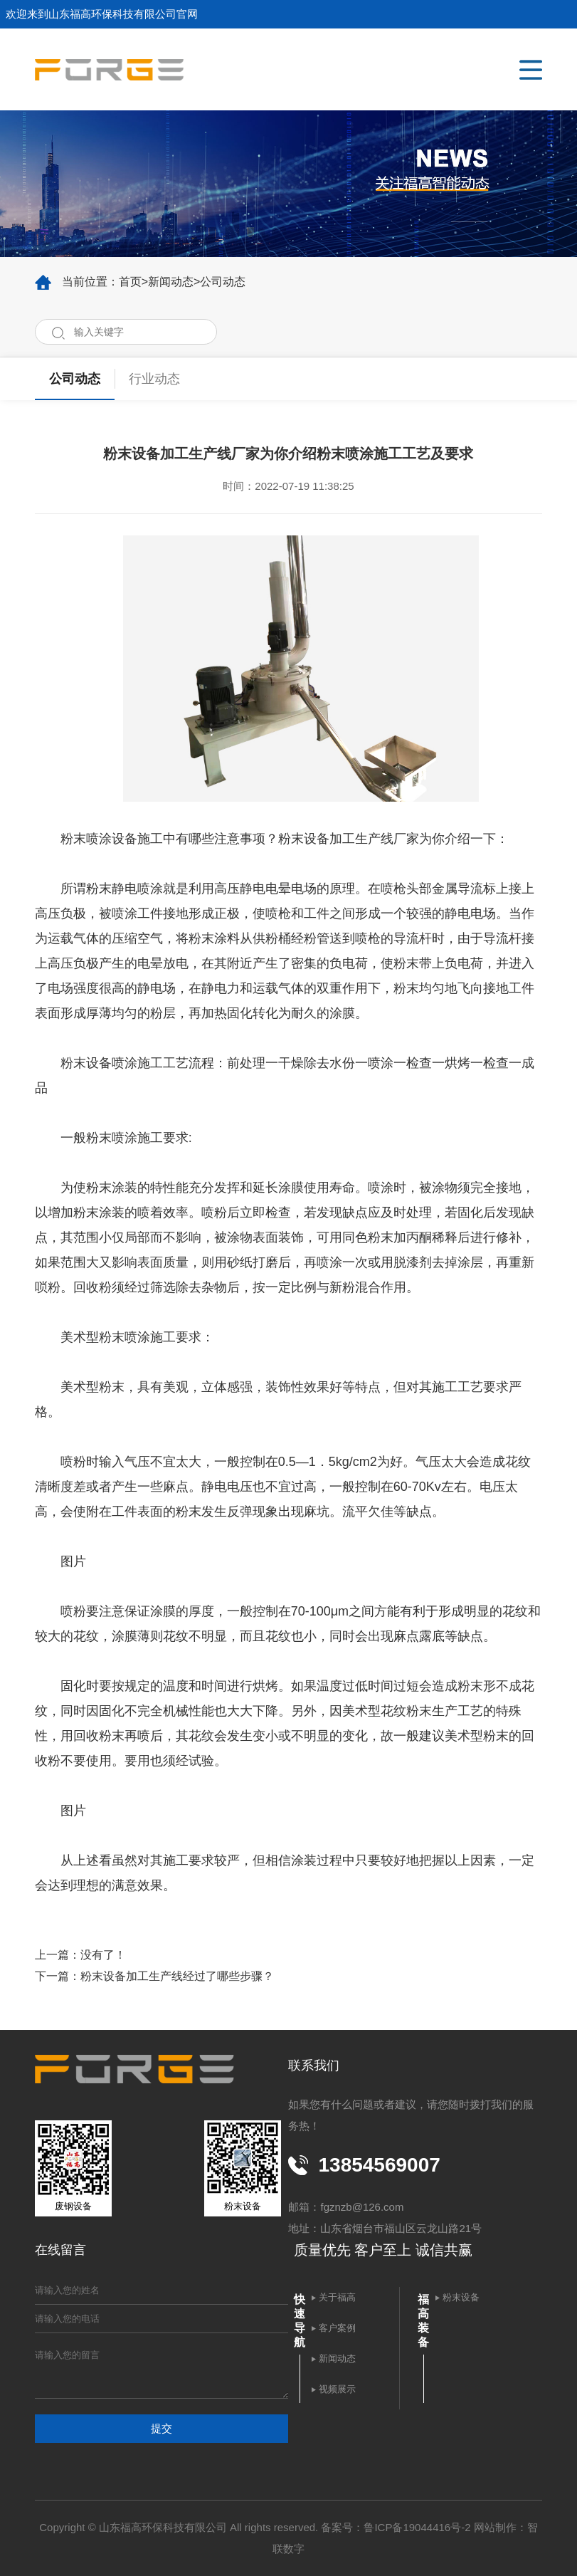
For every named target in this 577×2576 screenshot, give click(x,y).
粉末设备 (461, 2297)
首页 (130, 282)
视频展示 (337, 2389)
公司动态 (222, 282)
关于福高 (337, 2297)
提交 (161, 2428)
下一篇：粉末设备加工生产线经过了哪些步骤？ (154, 1976)
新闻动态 (171, 282)
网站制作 (495, 2527)
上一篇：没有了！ (80, 1955)
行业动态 (154, 379)
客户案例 (337, 2328)
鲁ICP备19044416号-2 (417, 2527)
